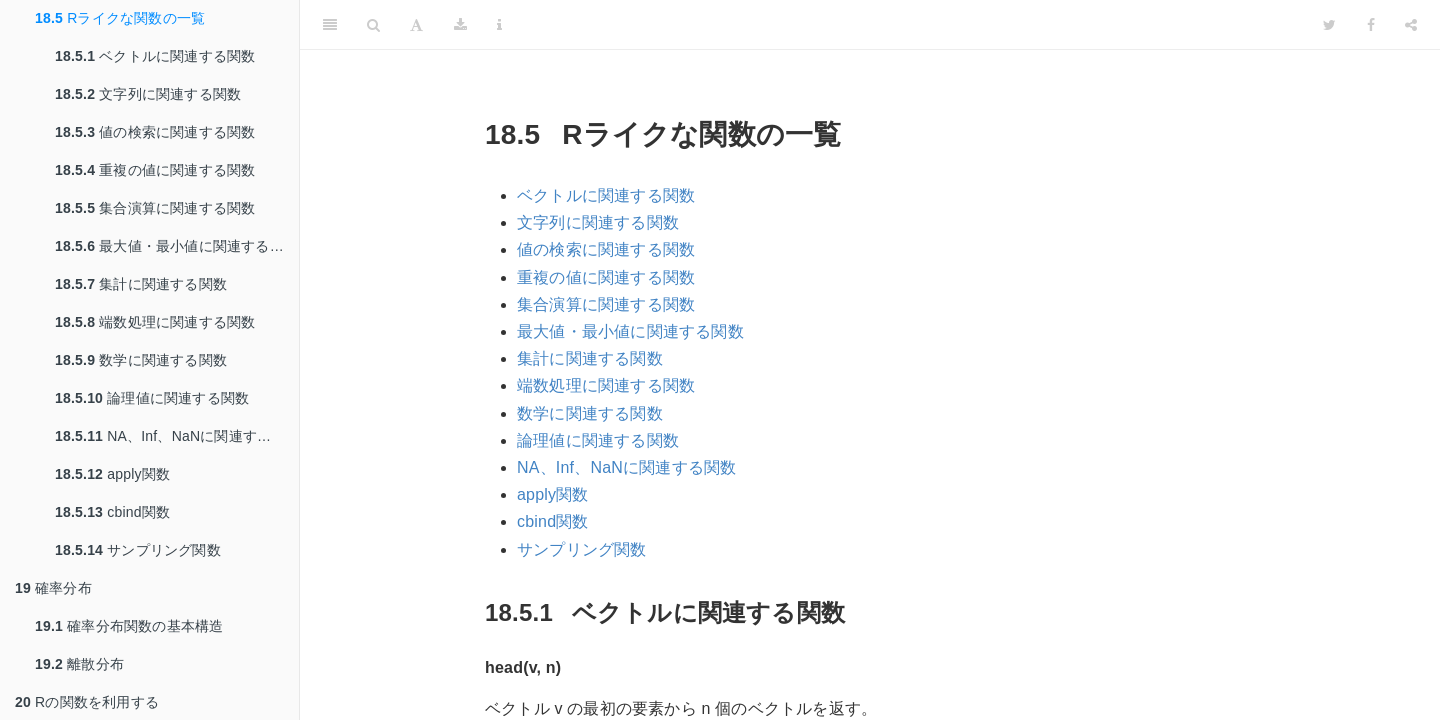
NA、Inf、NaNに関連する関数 (177, 436)
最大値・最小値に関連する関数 (176, 246)
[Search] (373, 25)
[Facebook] (1371, 25)
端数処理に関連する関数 (155, 322)
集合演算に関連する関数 (155, 208)
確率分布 (53, 588)
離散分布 (79, 664)
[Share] (1411, 25)
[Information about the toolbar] (499, 25)
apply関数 (112, 474)
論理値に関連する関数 (152, 398)
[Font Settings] (416, 25)
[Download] (460, 25)
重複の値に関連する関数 (155, 170)
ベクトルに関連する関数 (155, 56)
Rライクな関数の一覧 (120, 18)
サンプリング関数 (138, 550)
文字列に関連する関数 (148, 94)
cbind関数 (112, 512)
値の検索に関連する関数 (155, 132)
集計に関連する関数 (141, 284)
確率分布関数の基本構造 (129, 626)
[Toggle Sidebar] (330, 25)
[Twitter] (1329, 25)
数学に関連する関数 (141, 360)
